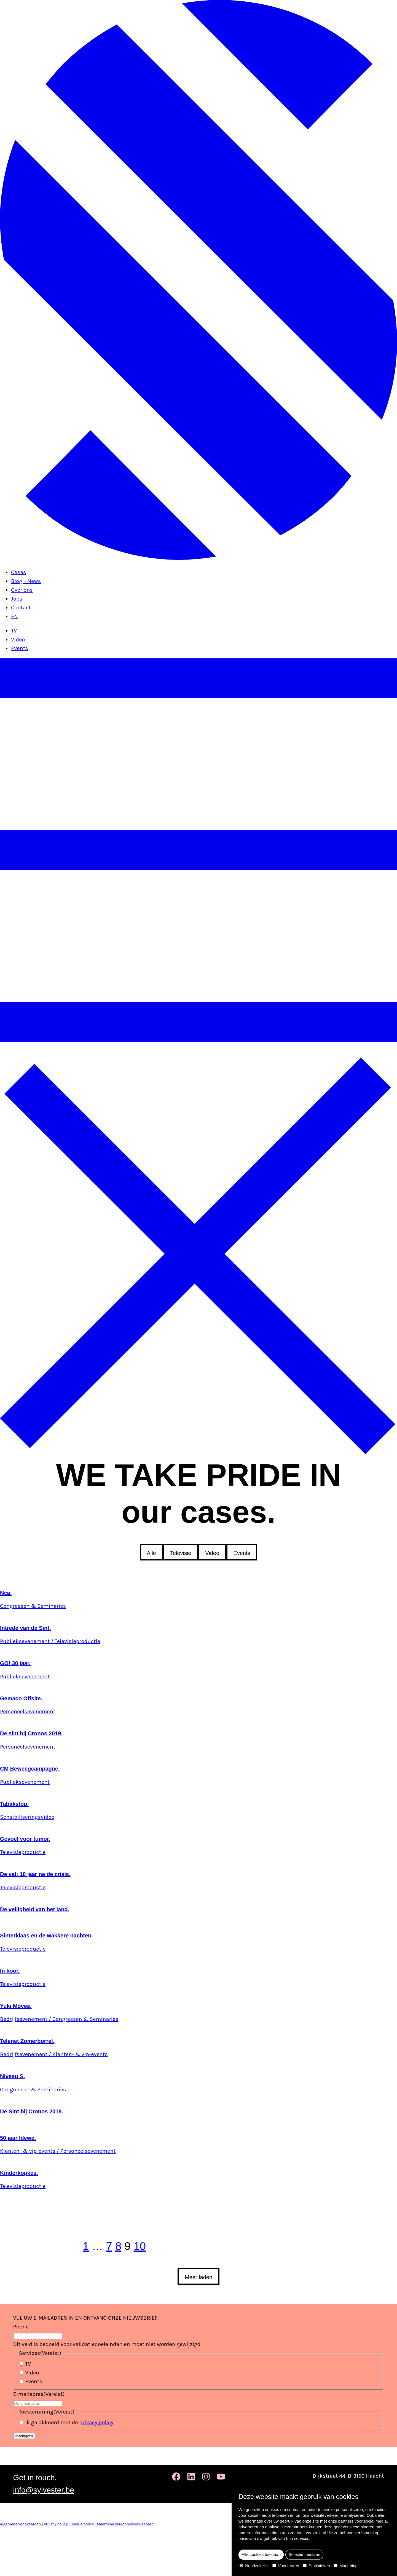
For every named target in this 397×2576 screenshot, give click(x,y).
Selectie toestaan (304, 2554)
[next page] (187, 2246)
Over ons (22, 590)
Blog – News (26, 581)
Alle (151, 1553)
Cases (18, 572)
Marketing (346, 2565)
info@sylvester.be (43, 2490)
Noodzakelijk (254, 2565)
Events (19, 648)
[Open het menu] (198, 1053)
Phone (21, 2326)
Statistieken (316, 2565)
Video (18, 639)
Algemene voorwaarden (20, 2524)
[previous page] (41, 2246)
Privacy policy (56, 2524)
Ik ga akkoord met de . (69, 2422)
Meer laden (198, 2277)
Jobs (16, 599)
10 (140, 2246)
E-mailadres (39, 2394)
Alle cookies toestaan (261, 2554)
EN (14, 616)
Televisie (180, 1553)
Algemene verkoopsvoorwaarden (125, 2524)
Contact (21, 607)
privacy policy (96, 2422)
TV (14, 631)
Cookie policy (82, 2524)
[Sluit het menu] (198, 1452)
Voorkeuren (285, 2565)
